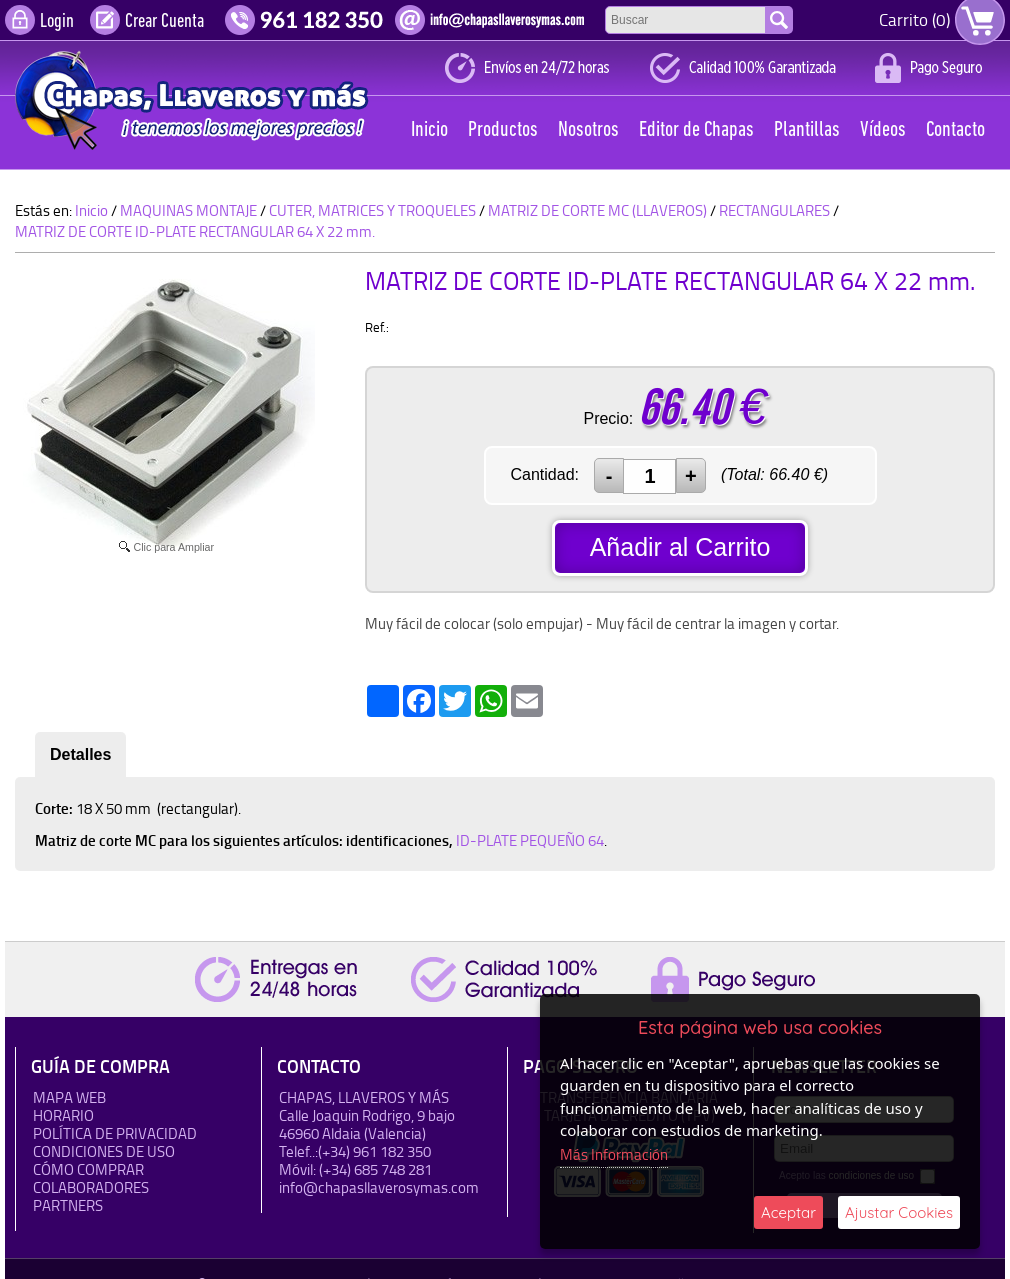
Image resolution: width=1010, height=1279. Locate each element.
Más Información (614, 1154)
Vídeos (883, 130)
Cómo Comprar (88, 1169)
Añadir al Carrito (680, 547)
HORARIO (63, 1115)
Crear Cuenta (164, 22)
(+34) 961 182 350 (374, 1151)
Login (57, 22)
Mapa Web (69, 1097)
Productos (503, 130)
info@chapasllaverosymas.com (379, 1187)
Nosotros (588, 130)
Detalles (80, 754)
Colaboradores (91, 1187)
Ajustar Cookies (899, 1212)
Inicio (429, 130)
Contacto (955, 130)
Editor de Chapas (696, 130)
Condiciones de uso (104, 1151)
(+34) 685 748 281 (375, 1169)
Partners (68, 1205)
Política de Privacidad (115, 1133)
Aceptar (788, 1212)
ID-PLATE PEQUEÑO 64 (530, 840)
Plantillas (807, 130)
